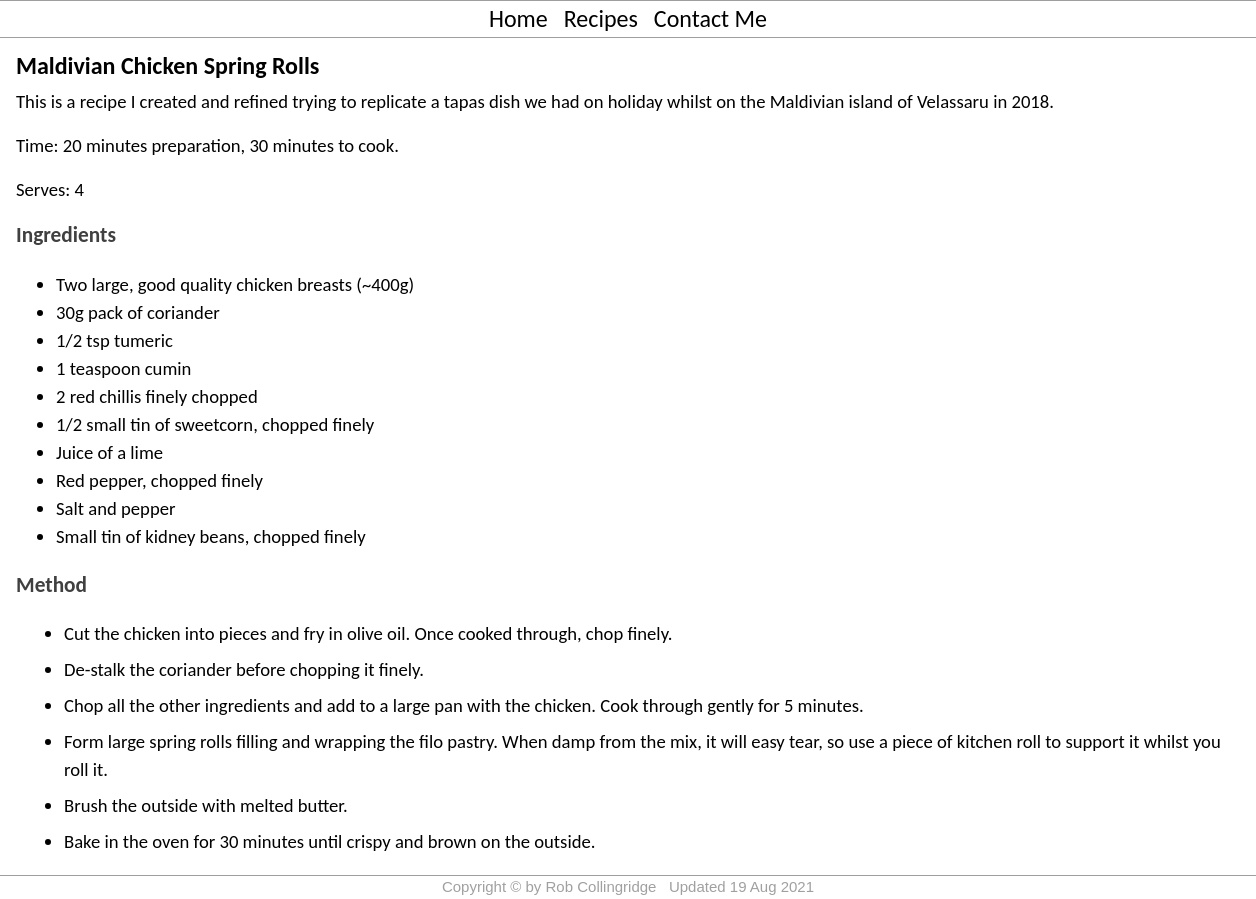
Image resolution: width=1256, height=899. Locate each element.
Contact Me (710, 18)
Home (518, 18)
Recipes (601, 18)
